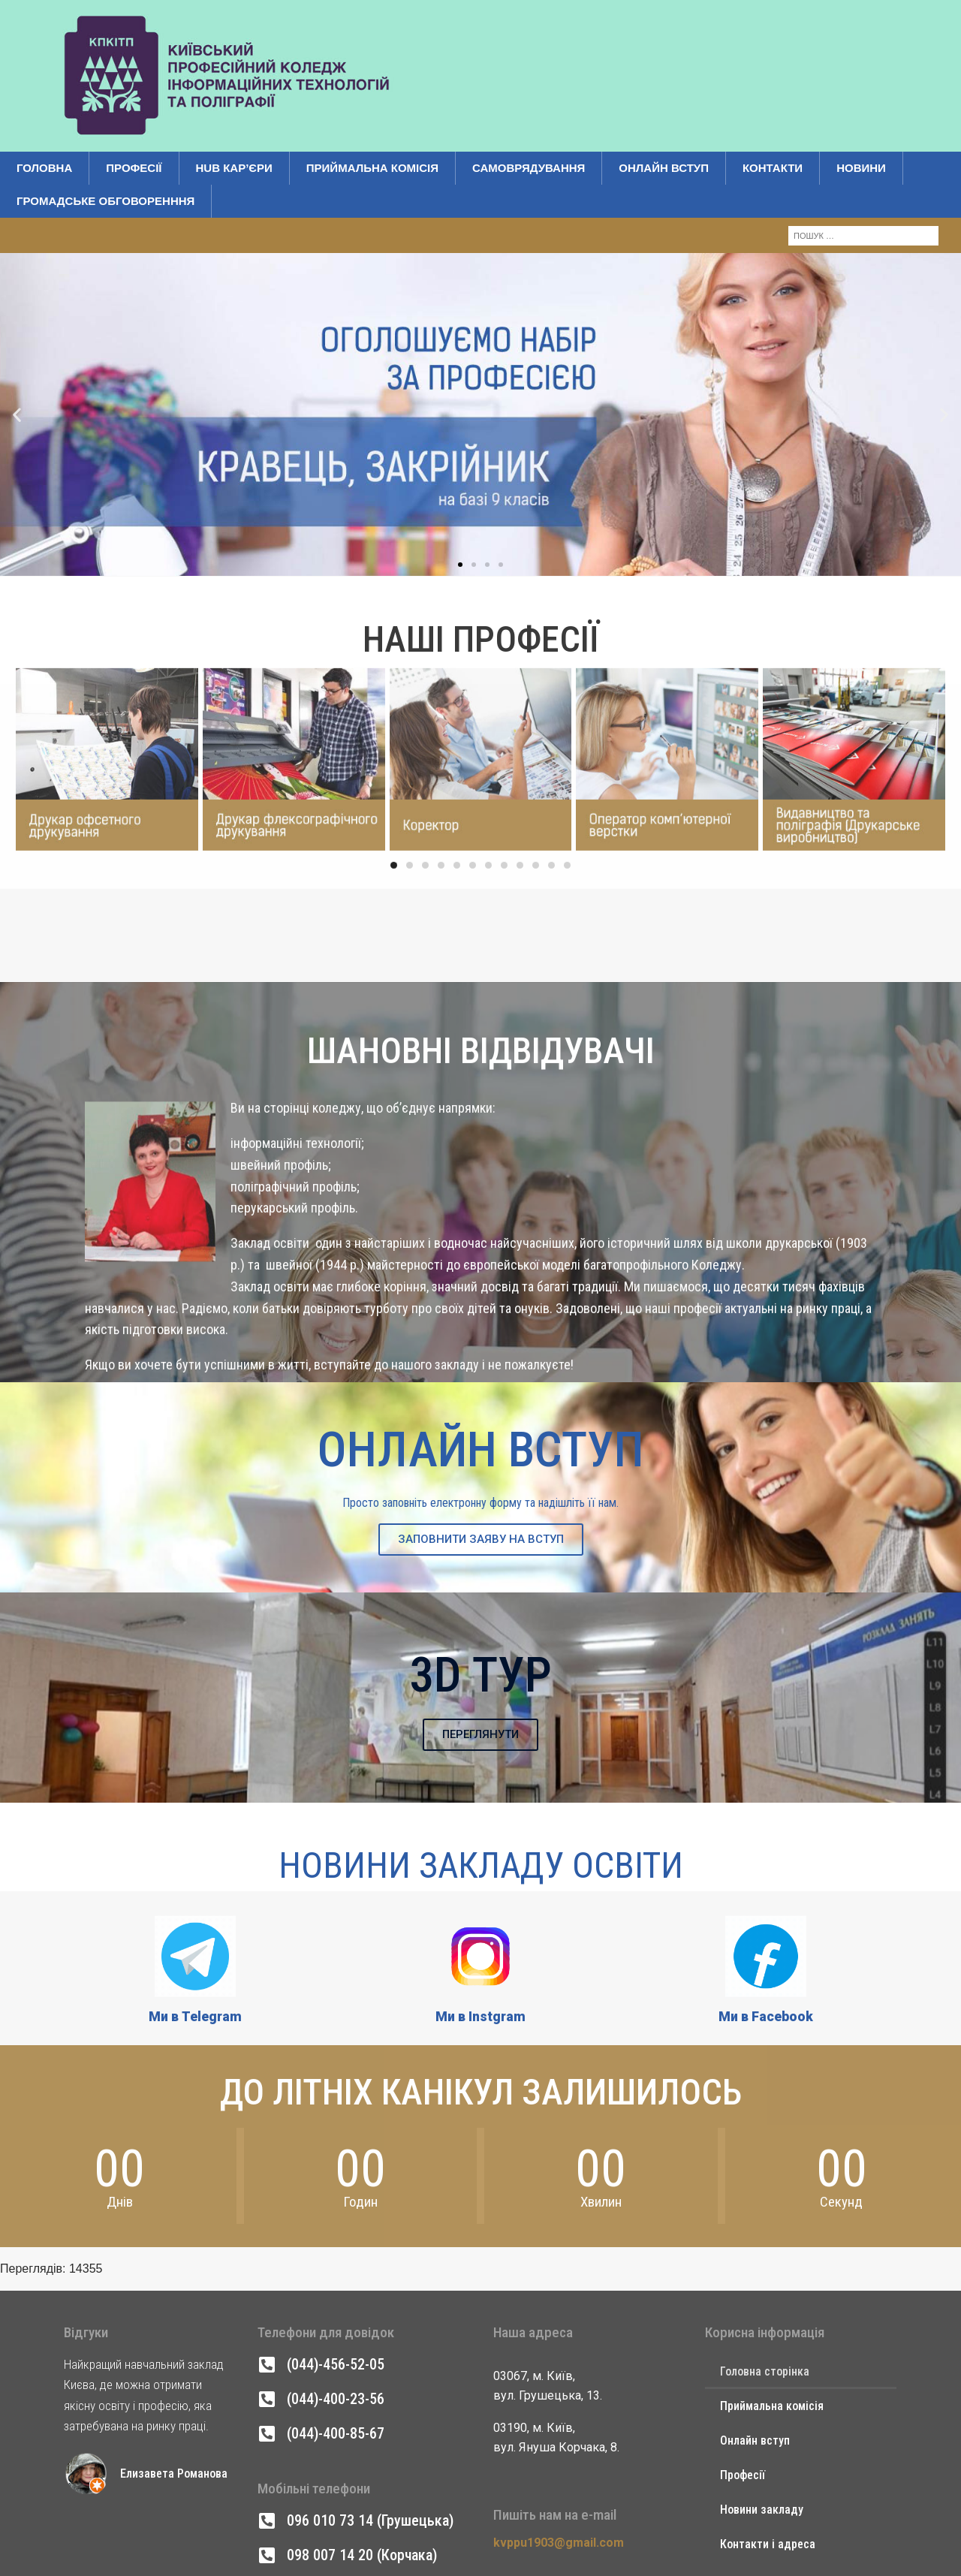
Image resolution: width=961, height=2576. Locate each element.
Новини (861, 167)
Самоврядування (528, 167)
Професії (133, 167)
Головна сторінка (764, 2371)
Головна (44, 167)
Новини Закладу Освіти (481, 1865)
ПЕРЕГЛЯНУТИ (480, 1734)
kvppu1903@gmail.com (558, 2542)
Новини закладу (761, 2509)
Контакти (773, 167)
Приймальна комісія (372, 167)
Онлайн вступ (664, 167)
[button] (17, 334)
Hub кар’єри (234, 167)
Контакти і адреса (767, 2544)
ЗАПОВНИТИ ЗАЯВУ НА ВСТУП (481, 1539)
